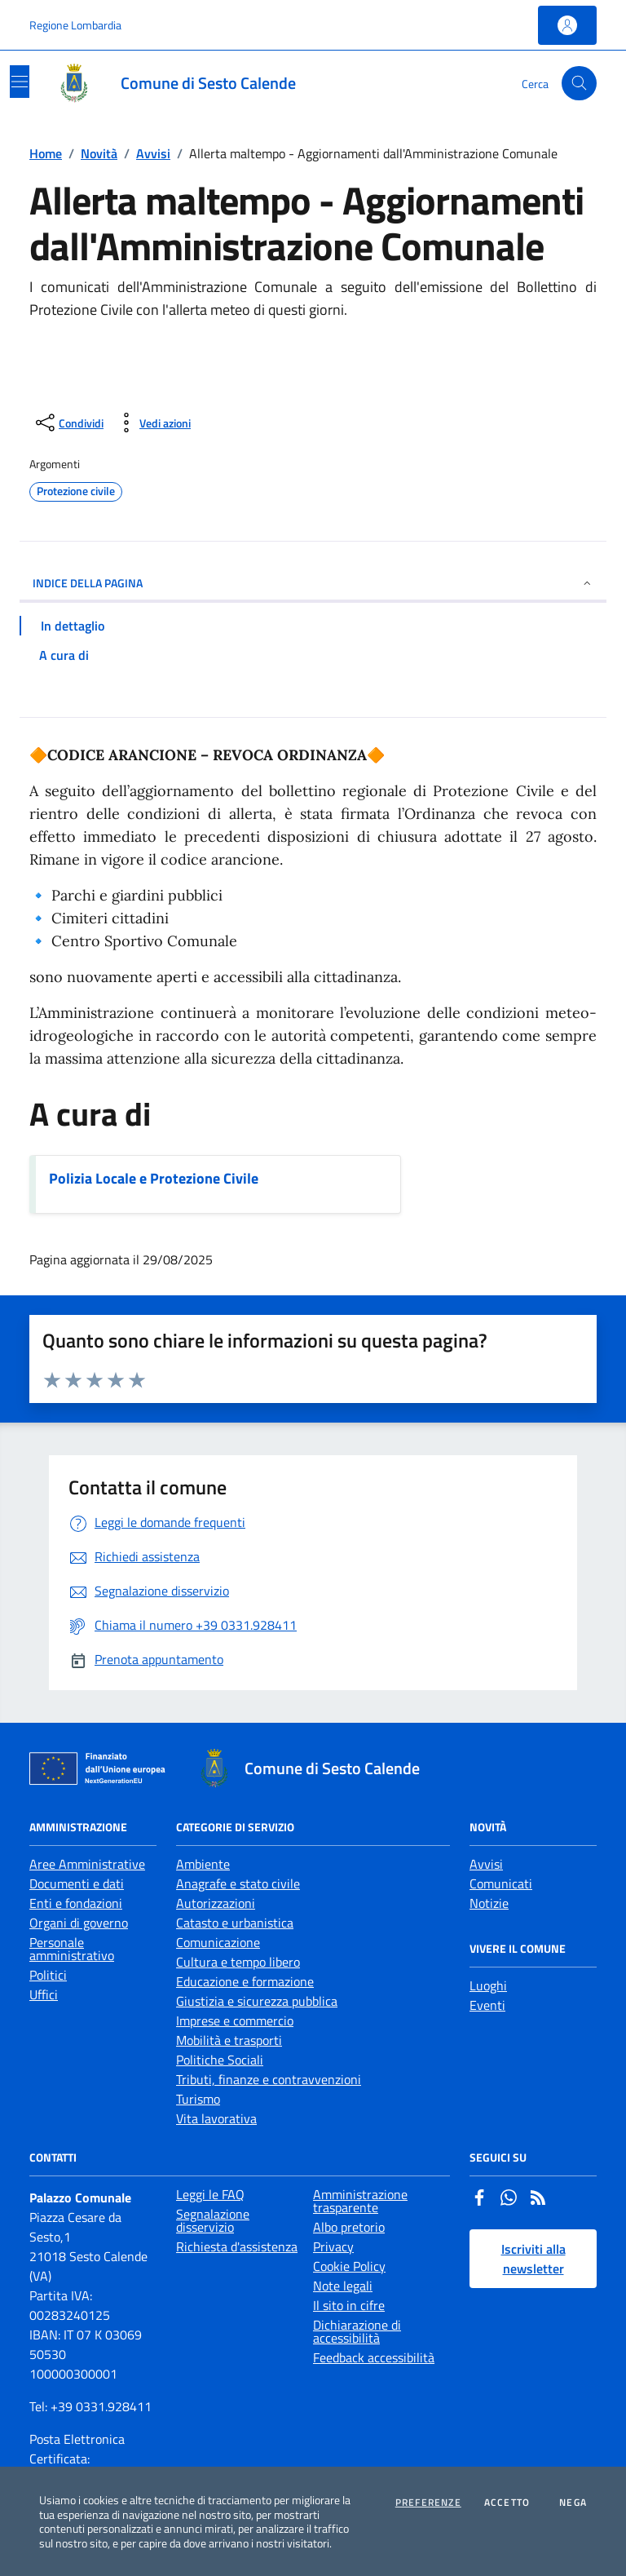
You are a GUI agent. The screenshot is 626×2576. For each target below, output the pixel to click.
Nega (573, 2502)
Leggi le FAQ (210, 2194)
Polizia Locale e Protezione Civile (153, 1178)
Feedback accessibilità (373, 2357)
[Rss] (538, 2199)
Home (45, 153)
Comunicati (501, 1883)
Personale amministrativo (71, 1948)
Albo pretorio (349, 2227)
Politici (48, 1975)
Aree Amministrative (87, 1864)
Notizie (489, 1903)
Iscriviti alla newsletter (533, 2258)
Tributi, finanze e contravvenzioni (268, 2079)
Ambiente (203, 1864)
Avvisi (153, 153)
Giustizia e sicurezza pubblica (256, 2001)
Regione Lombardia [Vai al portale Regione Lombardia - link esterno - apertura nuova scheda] (75, 24)
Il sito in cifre (349, 2305)
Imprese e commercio (234, 2020)
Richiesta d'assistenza (237, 2246)
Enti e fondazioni (75, 1903)
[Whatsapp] (508, 2199)
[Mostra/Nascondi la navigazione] (19, 81)
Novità (99, 153)
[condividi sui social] (68, 422)
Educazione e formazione (245, 1981)
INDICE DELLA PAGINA (313, 582)
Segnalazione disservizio (212, 2220)
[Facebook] (479, 2199)
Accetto (507, 2502)
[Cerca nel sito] (579, 83)
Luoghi (488, 1985)
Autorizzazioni (215, 1903)
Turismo (198, 2099)
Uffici (43, 1994)
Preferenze (428, 2502)
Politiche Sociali (219, 2059)
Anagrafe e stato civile (238, 1883)
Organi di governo (78, 1922)
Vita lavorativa (216, 2118)
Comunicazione (218, 1942)
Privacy (333, 2246)
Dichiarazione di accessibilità (357, 2331)
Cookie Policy (349, 2266)
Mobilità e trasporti (229, 2040)
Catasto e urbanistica (234, 1922)
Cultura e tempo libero (238, 1962)
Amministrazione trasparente (360, 2200)
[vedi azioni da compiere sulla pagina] (152, 422)
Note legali (343, 2285)
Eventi (487, 2005)
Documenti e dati (76, 1883)
